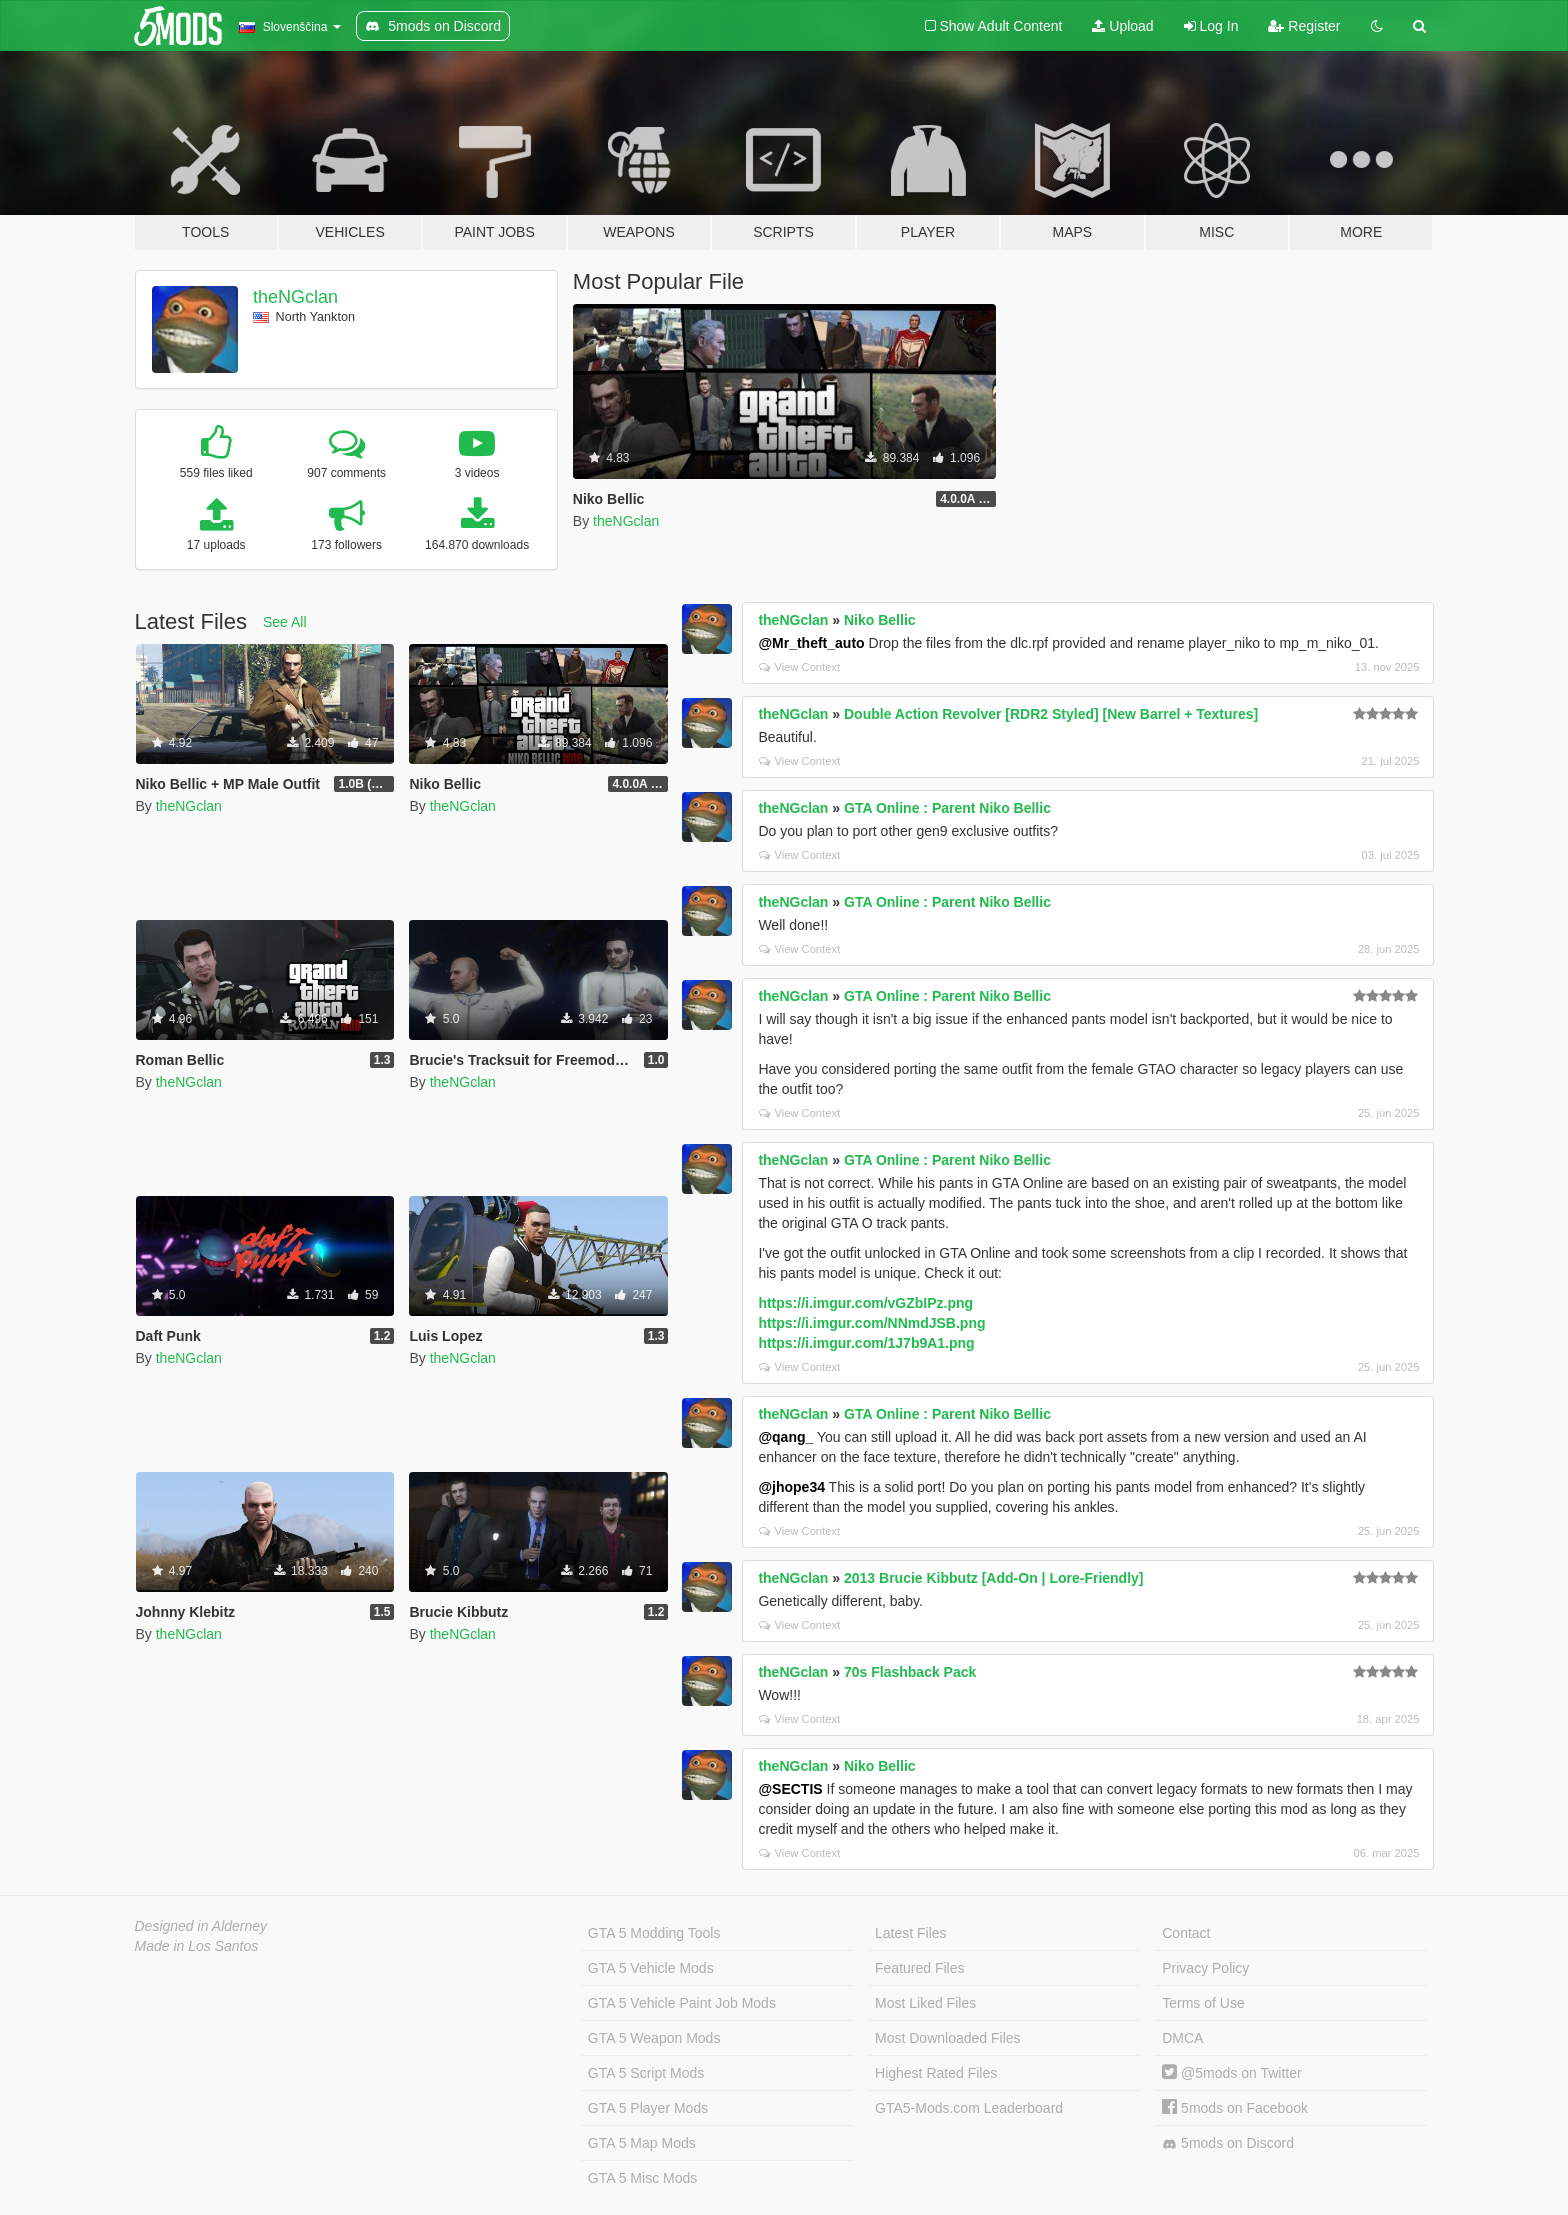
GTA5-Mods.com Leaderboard (969, 2108)
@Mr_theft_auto (811, 643)
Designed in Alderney (201, 1926)
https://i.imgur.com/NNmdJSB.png (871, 1323)
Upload (1122, 26)
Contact (1186, 1933)
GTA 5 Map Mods (642, 2143)
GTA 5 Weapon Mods (654, 2038)
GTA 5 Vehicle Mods (651, 1968)
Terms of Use (1203, 2003)
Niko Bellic (880, 620)
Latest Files (911, 1933)
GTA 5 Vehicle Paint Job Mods (682, 2003)
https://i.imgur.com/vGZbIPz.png (865, 1303)
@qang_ (785, 1437)
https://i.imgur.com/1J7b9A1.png (866, 1343)
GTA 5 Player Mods (648, 2108)
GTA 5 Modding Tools (654, 1933)
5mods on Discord (1228, 2143)
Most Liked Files (925, 2003)
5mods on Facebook (1235, 2108)
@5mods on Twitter (1231, 2073)
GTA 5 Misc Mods (642, 2178)
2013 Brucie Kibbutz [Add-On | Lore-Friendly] (994, 1578)
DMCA (1182, 2038)
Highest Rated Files (936, 2073)
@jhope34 (791, 1487)
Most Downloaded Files (948, 2038)
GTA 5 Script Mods (646, 2073)
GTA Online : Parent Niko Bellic (947, 808)
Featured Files (919, 1968)
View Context (799, 667)
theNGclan (295, 297)
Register (1304, 26)
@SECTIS (790, 1789)
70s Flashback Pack (910, 1672)
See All (285, 622)
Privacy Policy (1205, 1968)
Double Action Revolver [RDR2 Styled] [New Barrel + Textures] (1051, 714)
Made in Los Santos (197, 1946)
